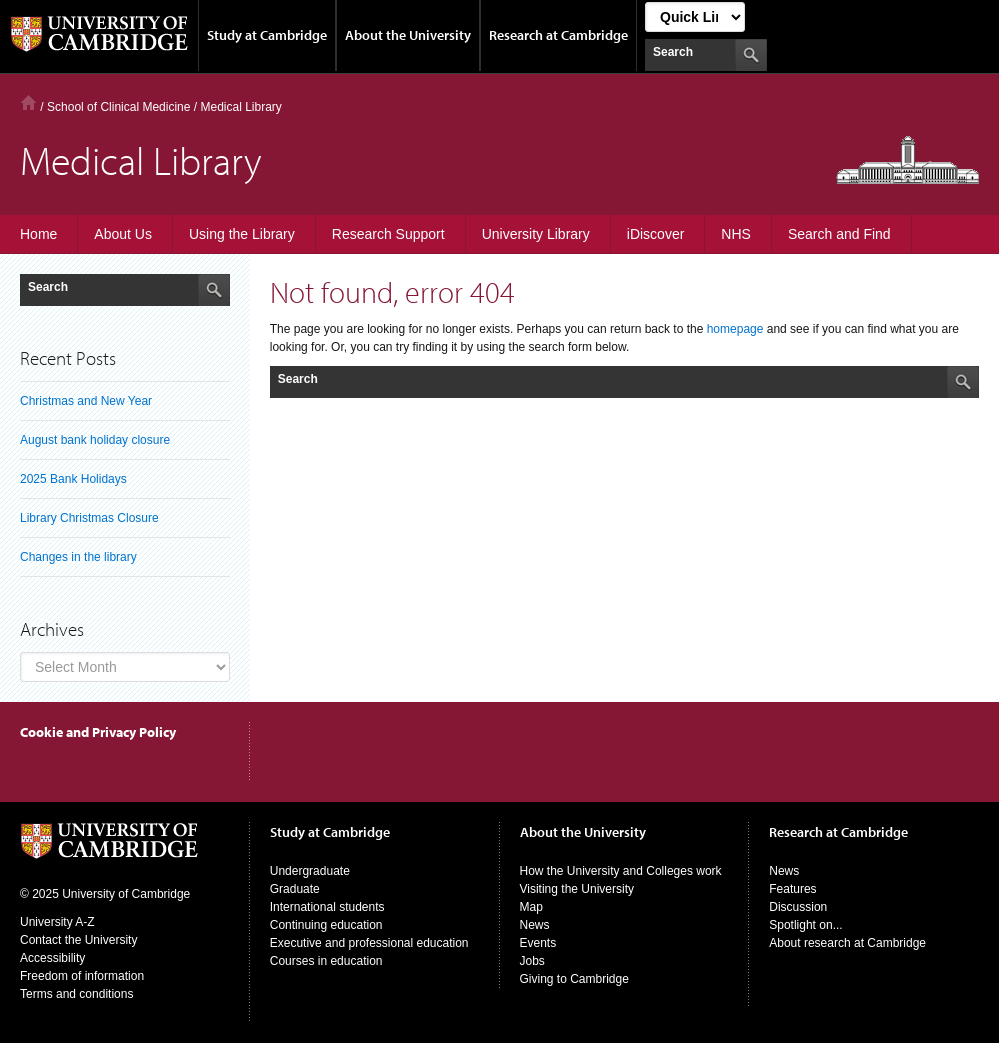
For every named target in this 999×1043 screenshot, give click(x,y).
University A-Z (57, 922)
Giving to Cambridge (574, 979)
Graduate (295, 889)
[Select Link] (695, 17)
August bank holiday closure (95, 440)
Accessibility (52, 958)
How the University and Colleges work (621, 871)
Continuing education (326, 925)
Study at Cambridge (267, 35)
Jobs (532, 961)
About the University (408, 35)
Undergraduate (310, 871)
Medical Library (240, 107)
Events (538, 943)
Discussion (798, 907)
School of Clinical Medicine (118, 107)
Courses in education (326, 961)
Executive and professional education (369, 943)
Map (531, 907)
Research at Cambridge (558, 35)
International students (327, 907)
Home (28, 102)
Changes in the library (78, 557)
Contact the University (78, 940)
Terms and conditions (76, 994)
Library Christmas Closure (89, 518)
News (535, 925)
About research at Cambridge (847, 943)
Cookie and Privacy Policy (98, 732)
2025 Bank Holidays (73, 479)
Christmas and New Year (86, 401)
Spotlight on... (805, 925)
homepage (735, 329)
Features (792, 889)
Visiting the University (577, 889)
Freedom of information (82, 976)
